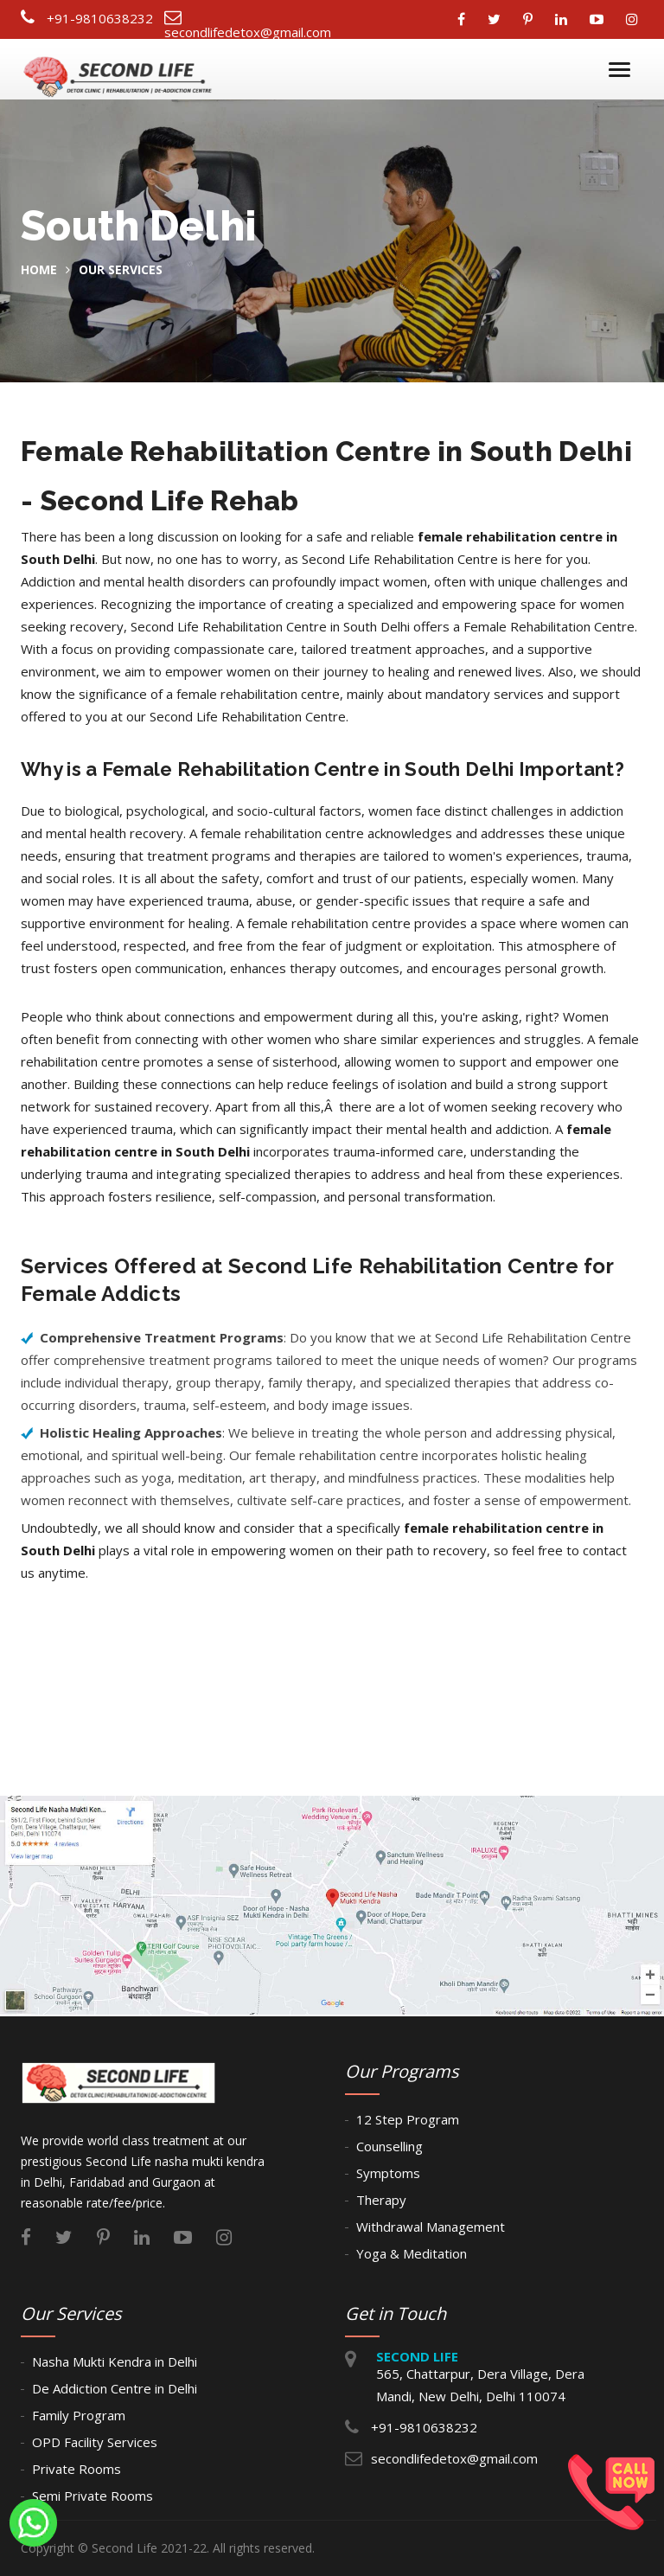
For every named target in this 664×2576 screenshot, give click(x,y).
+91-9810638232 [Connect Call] (100, 18)
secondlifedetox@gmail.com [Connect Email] (247, 32)
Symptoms (388, 2173)
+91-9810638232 (424, 2427)
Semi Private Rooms (92, 2495)
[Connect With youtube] (601, 19)
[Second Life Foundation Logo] (119, 70)
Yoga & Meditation (411, 2253)
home (39, 269)
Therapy (381, 2199)
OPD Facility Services (94, 2442)
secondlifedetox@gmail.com (454, 2458)
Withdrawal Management (430, 2226)
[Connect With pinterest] (532, 19)
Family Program (78, 2415)
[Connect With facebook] (465, 19)
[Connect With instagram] (636, 19)
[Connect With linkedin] (565, 19)
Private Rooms (76, 2468)
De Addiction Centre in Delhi (114, 2388)
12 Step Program (407, 2119)
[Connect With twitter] (498, 19)
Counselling (389, 2146)
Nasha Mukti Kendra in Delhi (114, 2361)
